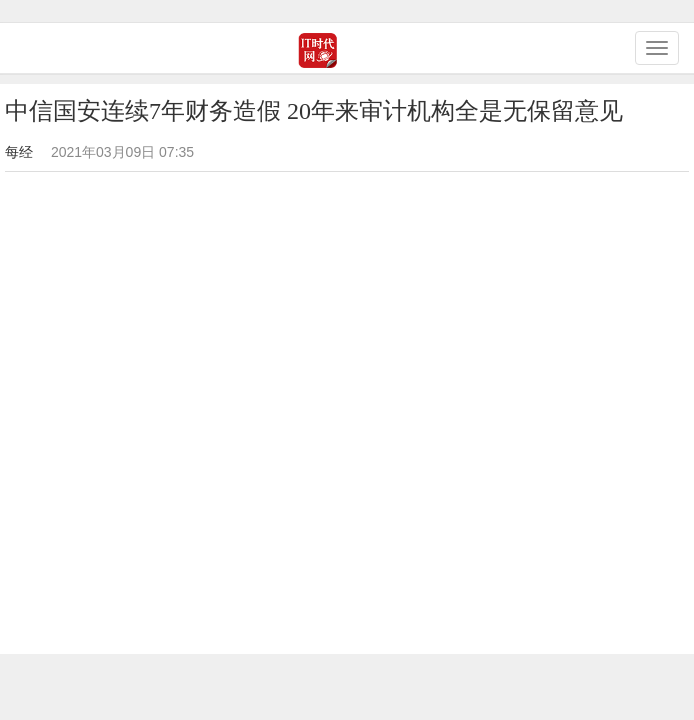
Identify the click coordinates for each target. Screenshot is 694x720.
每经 (19, 152)
